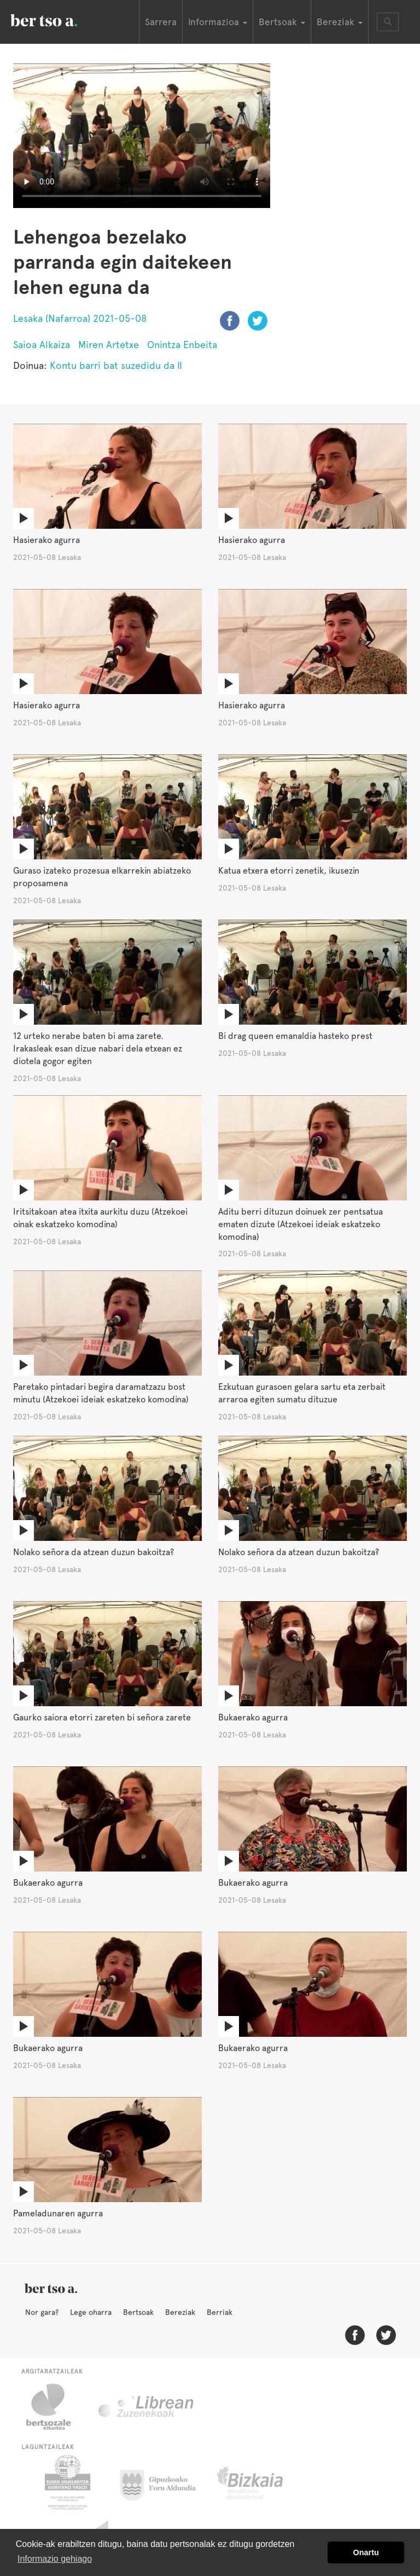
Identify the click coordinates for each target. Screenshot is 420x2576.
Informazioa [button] (217, 21)
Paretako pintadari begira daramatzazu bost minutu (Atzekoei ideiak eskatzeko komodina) (101, 1393)
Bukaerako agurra (253, 1717)
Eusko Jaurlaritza (66, 2482)
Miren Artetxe (108, 344)
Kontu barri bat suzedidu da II (116, 365)
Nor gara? (42, 2312)
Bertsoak (138, 2312)
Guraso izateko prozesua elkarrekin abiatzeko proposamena (102, 876)
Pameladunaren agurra (58, 2213)
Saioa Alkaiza (41, 344)
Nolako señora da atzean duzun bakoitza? (93, 1552)
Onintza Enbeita (182, 344)
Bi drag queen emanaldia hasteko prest (295, 1036)
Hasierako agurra (46, 540)
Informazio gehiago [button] (55, 2558)
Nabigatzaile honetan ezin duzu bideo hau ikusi (141, 135)
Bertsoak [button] (282, 21)
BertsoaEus (59, 19)
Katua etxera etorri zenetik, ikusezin (288, 870)
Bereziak (180, 2312)
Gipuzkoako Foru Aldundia (164, 2482)
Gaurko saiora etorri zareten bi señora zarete (102, 1717)
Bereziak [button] (340, 21)
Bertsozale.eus (55, 2406)
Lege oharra (91, 2312)
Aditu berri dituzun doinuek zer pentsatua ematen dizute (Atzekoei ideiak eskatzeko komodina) (300, 1224)
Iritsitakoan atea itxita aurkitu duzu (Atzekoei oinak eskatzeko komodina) (100, 1217)
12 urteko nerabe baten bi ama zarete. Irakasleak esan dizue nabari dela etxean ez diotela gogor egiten (97, 1048)
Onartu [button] (366, 2552)
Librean (146, 2406)
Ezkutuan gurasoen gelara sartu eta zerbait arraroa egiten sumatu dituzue (302, 1393)
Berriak (219, 2312)
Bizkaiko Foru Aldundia (262, 2482)
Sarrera (161, 21)
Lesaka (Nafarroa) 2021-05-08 (80, 318)
